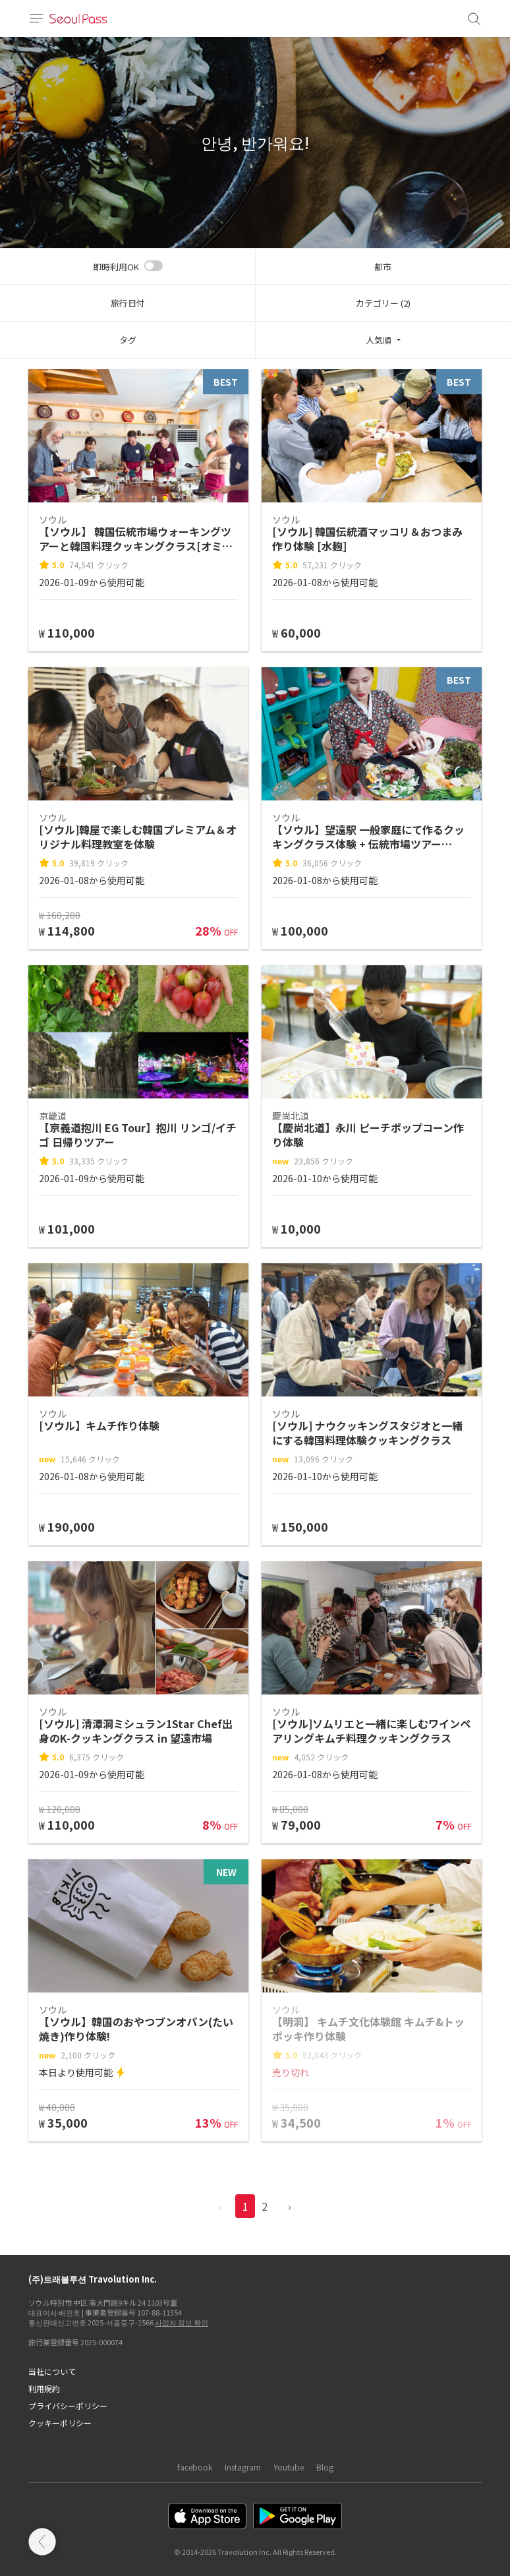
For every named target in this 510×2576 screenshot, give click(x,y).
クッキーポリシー (60, 2422)
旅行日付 (128, 303)
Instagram (243, 2466)
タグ (127, 340)
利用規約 (44, 2388)
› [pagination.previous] (289, 2206)
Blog (324, 2466)
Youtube (288, 2466)
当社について (52, 2371)
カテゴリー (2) (383, 303)
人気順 (378, 340)
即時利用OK (116, 266)
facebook (194, 2466)
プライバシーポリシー (67, 2405)
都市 (382, 266)
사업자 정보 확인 (181, 2322)
